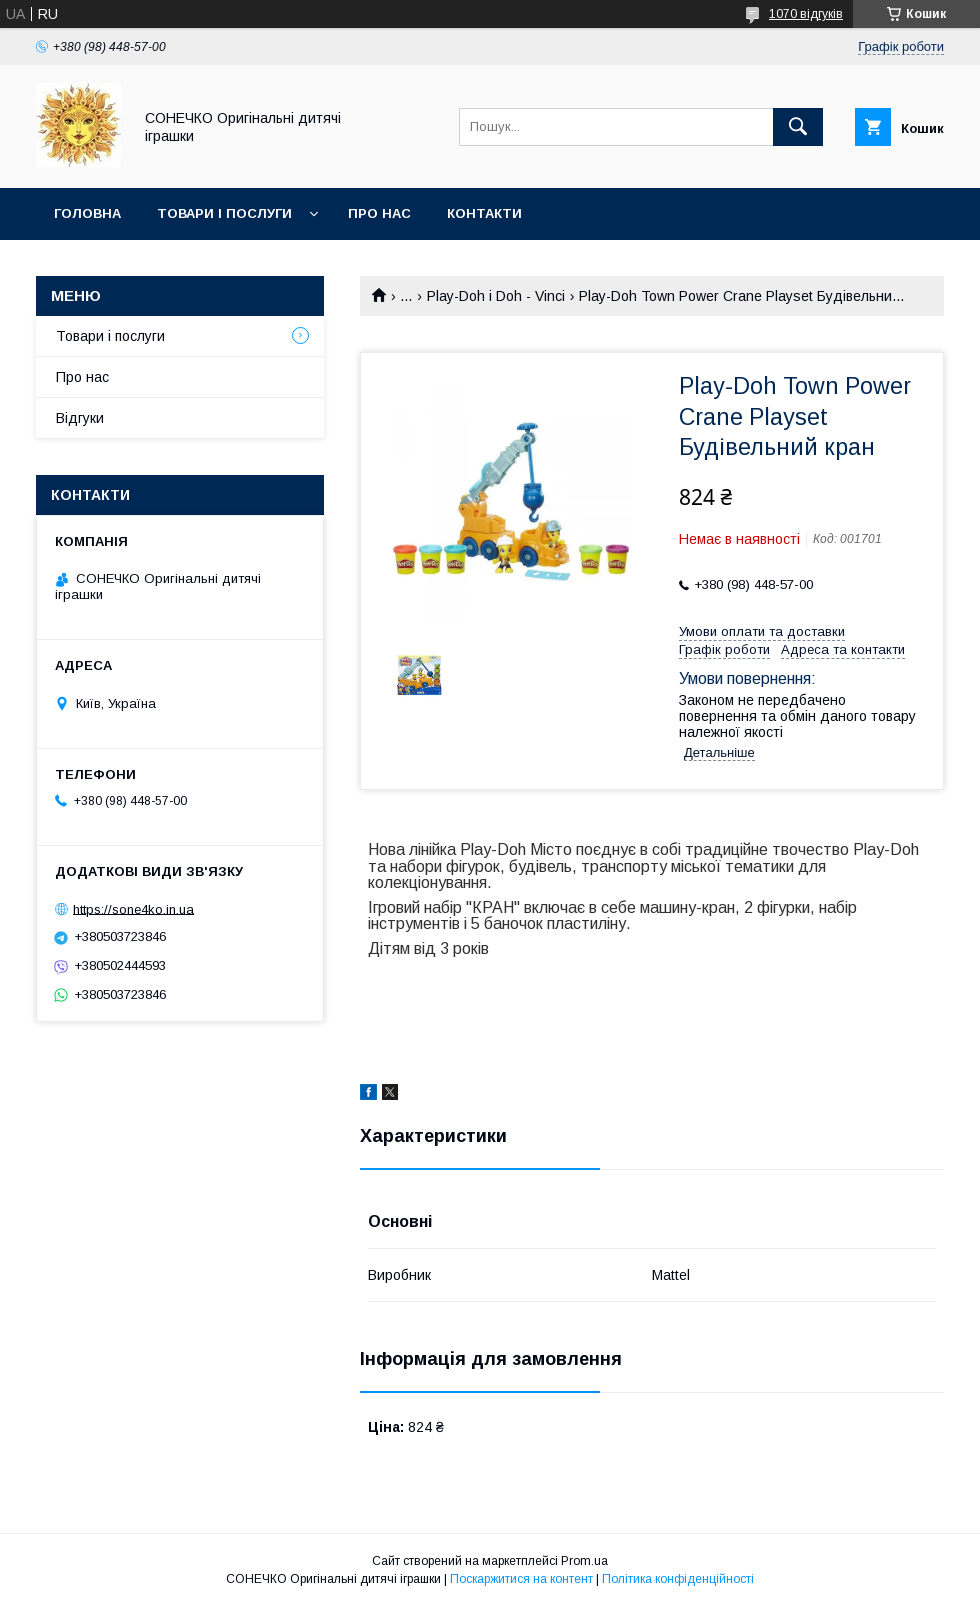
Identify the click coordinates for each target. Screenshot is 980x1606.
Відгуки (80, 418)
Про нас (379, 213)
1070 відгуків (806, 14)
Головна (87, 213)
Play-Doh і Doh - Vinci (496, 296)
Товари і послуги (224, 213)
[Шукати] (798, 127)
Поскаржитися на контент (521, 1579)
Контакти (484, 213)
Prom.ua (584, 1561)
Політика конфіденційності (678, 1579)
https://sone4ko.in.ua (133, 908)
